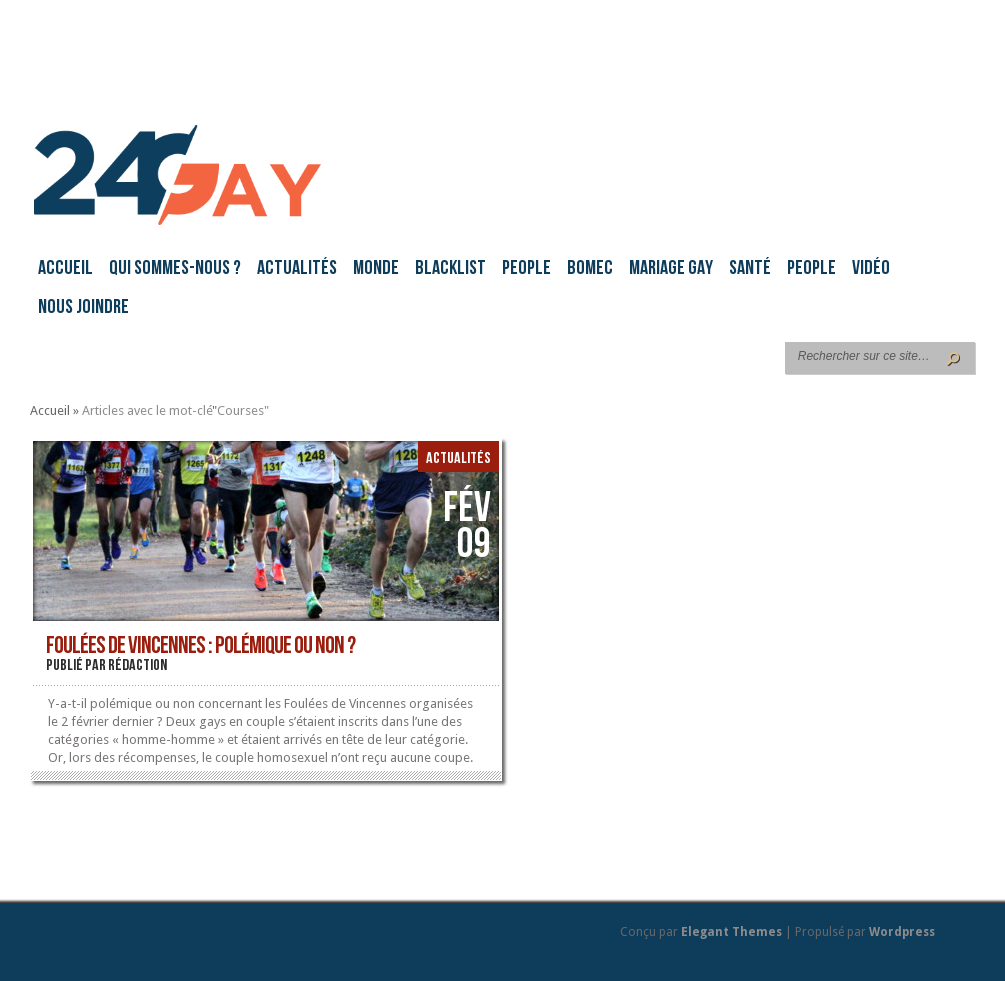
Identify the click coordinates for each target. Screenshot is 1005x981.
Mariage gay (671, 269)
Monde (376, 269)
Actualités (297, 269)
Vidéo (871, 269)
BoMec (590, 269)
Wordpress (902, 932)
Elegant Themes (731, 932)
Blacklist (450, 269)
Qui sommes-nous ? (175, 269)
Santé (750, 269)
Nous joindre (83, 308)
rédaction (137, 666)
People (526, 269)
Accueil (65, 269)
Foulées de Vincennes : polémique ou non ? (200, 647)
